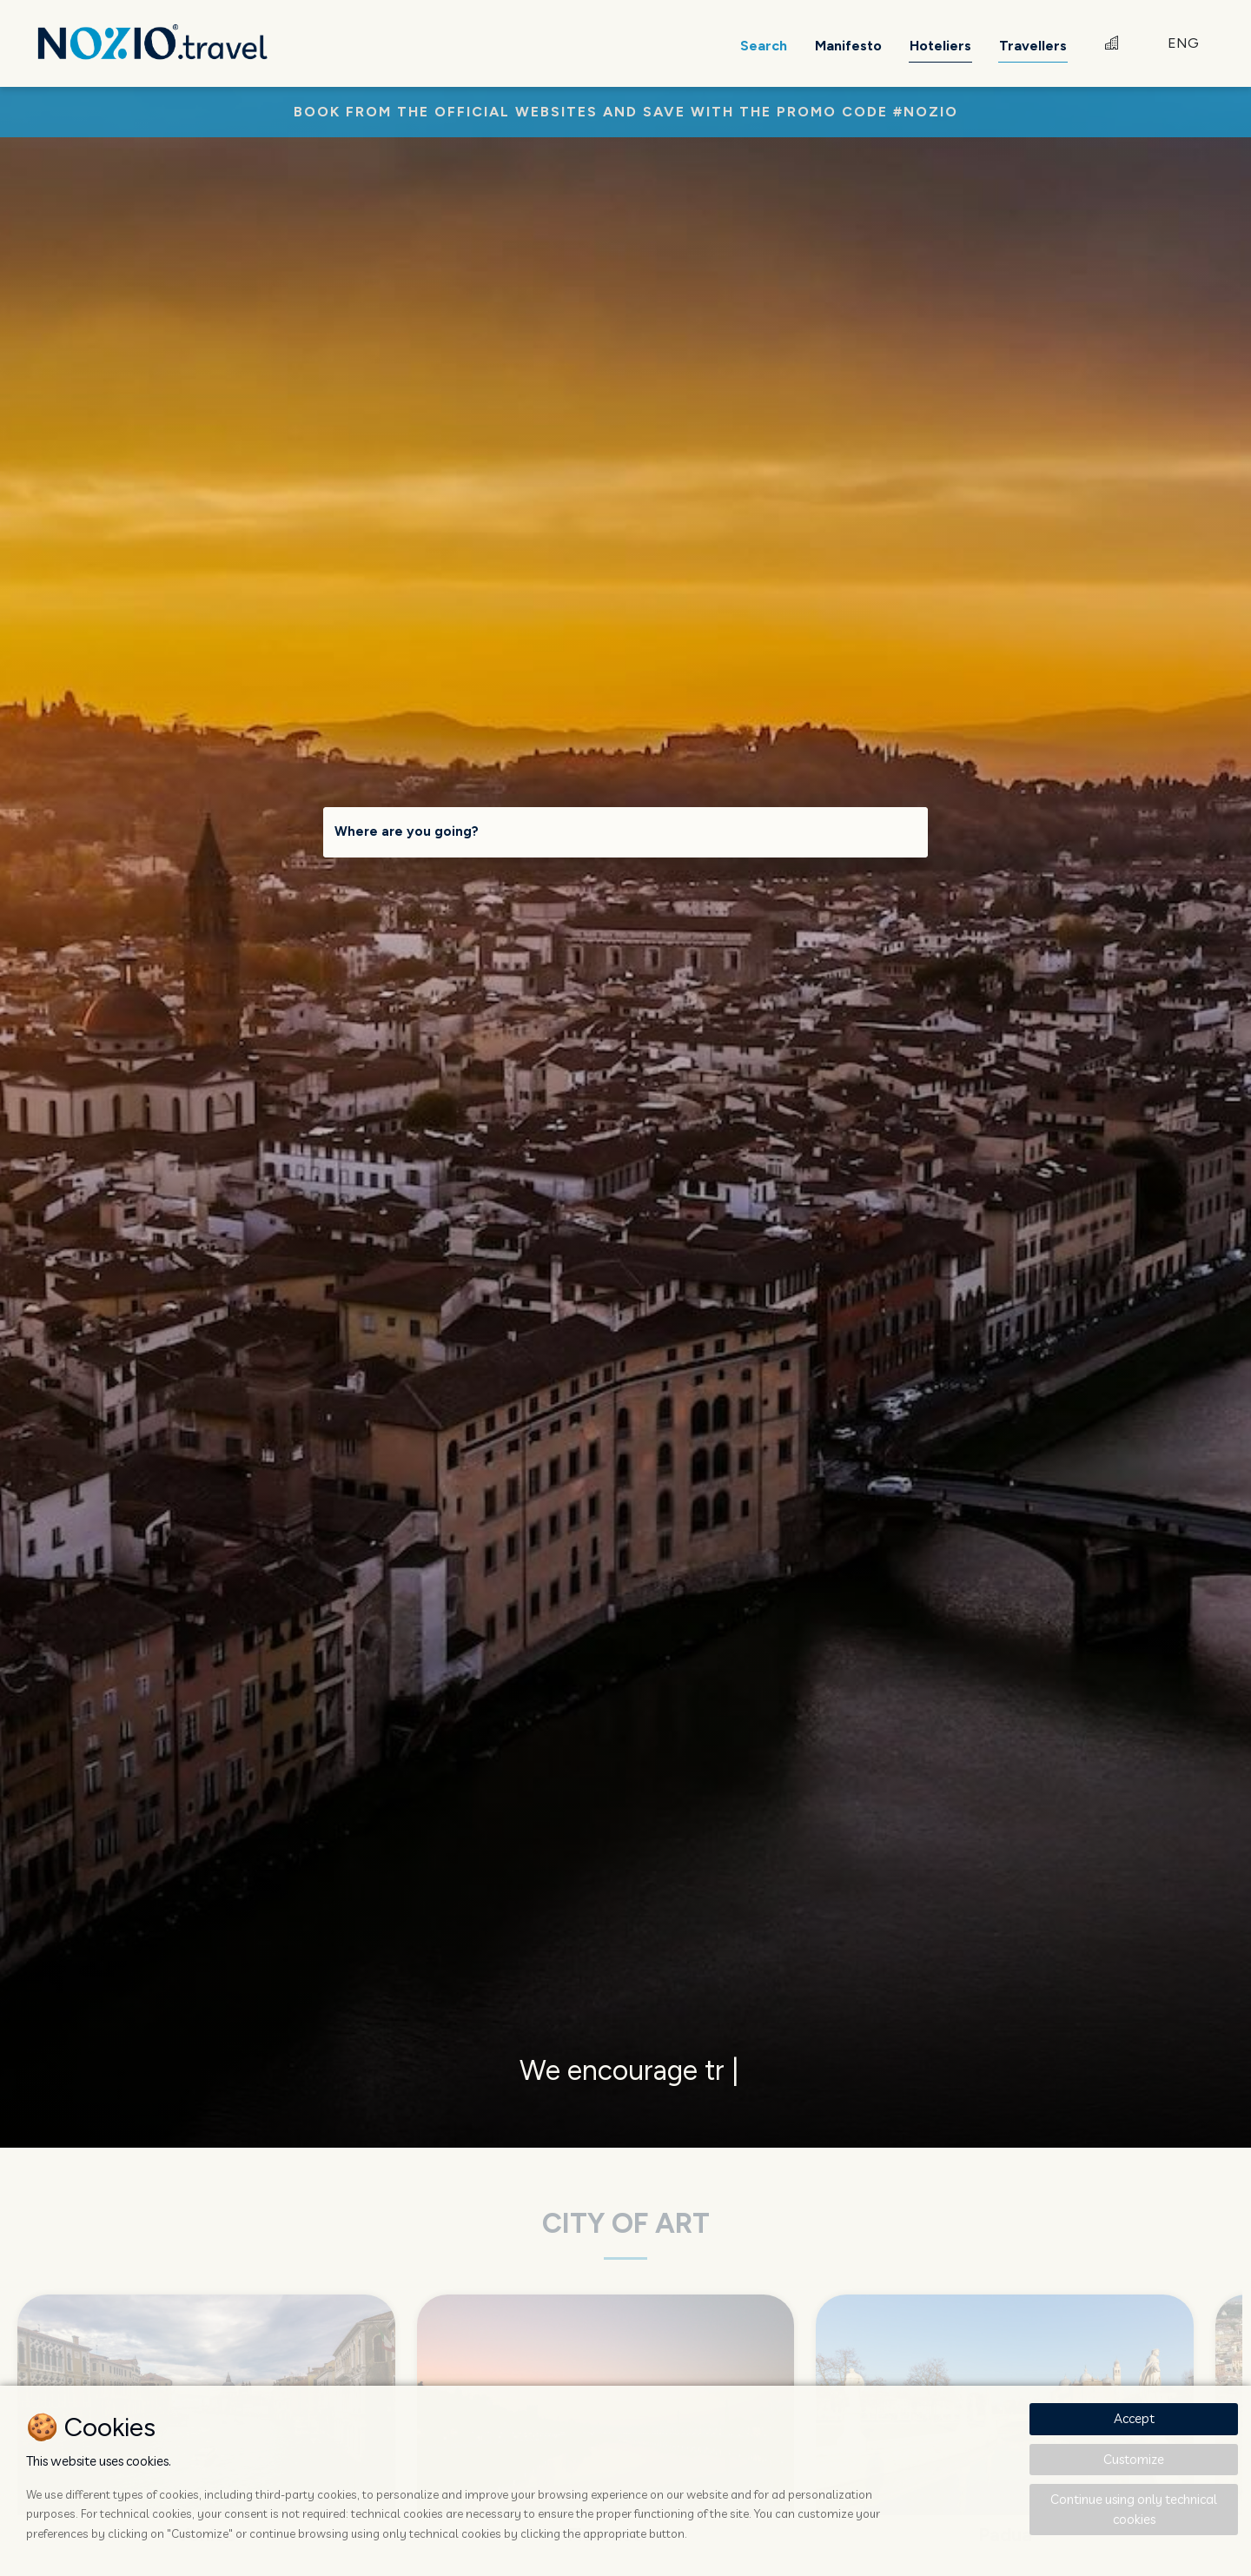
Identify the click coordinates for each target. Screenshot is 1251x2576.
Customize (1133, 2459)
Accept (1134, 2418)
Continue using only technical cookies (1133, 2509)
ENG (1183, 43)
